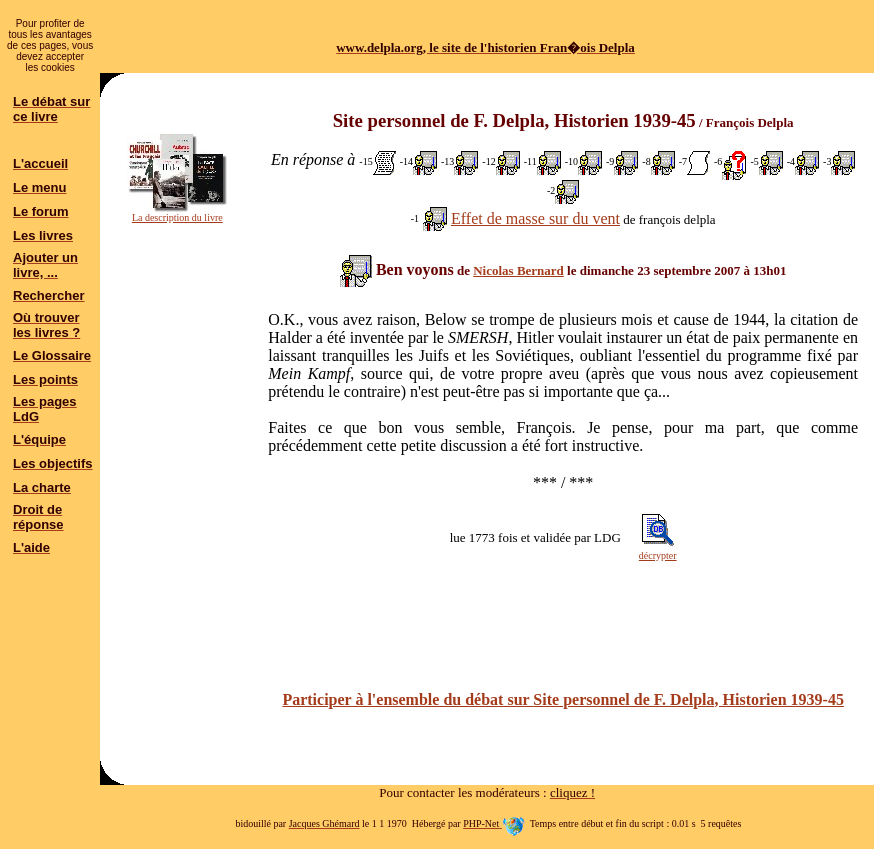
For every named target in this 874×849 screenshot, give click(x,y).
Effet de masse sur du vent (535, 218)
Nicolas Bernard (518, 270)
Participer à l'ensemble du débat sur (562, 699)
